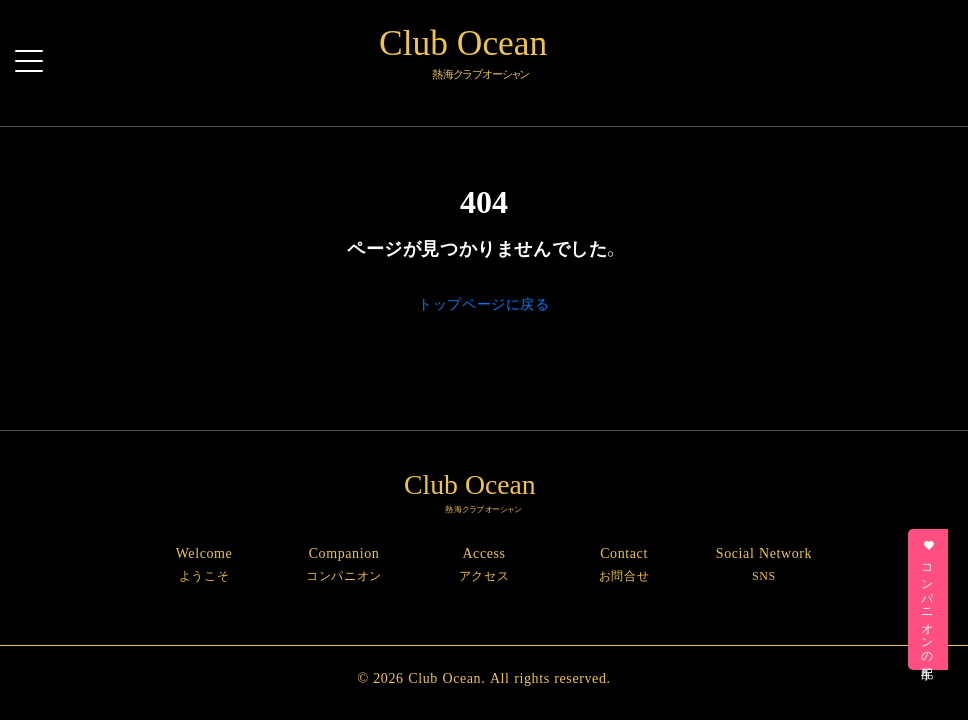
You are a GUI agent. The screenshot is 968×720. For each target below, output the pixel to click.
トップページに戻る (483, 303)
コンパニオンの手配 (928, 599)
